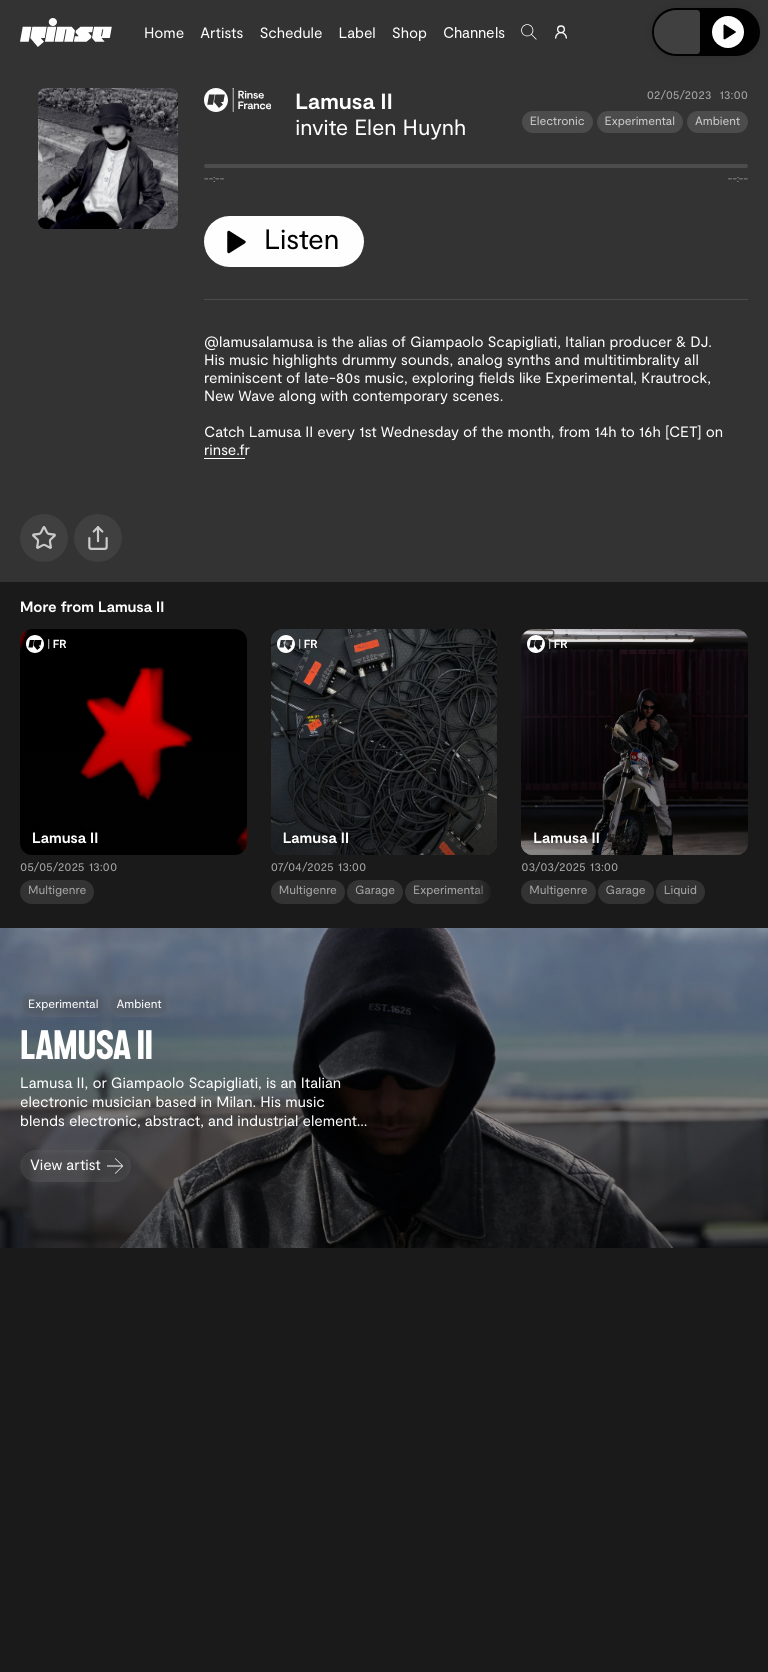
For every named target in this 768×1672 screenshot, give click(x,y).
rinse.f (224, 449)
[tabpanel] (476, 170)
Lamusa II (343, 101)
